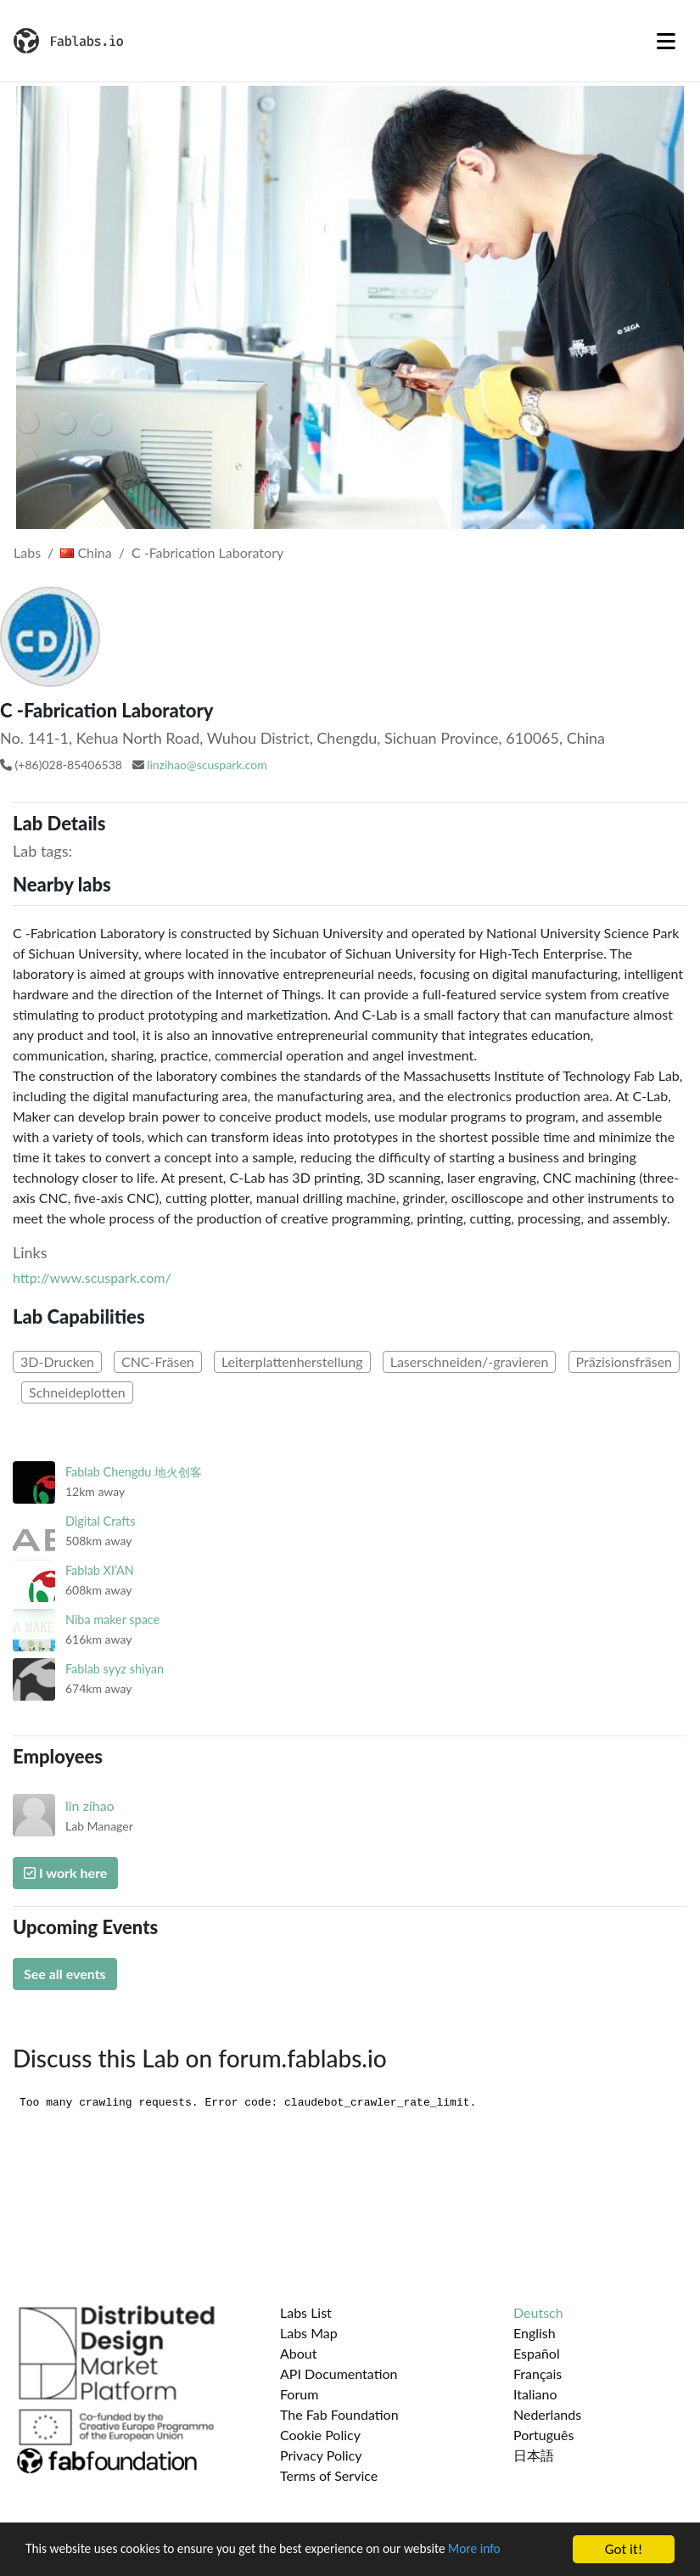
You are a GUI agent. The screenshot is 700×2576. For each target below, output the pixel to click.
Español (536, 2353)
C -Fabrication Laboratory (207, 552)
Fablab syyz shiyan (114, 1669)
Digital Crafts (100, 1521)
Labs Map (309, 2333)
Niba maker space (112, 1619)
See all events (65, 1974)
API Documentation (339, 2373)
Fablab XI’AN (99, 1570)
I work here (65, 1873)
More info (522, 2553)
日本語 (533, 2455)
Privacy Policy (321, 2455)
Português (543, 2435)
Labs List (306, 2312)
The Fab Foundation (339, 2414)
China (85, 552)
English (534, 2333)
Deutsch (538, 2312)
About (298, 2353)
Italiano (535, 2394)
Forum (299, 2394)
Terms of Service (329, 2475)
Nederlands (547, 2414)
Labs (27, 552)
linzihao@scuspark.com (207, 764)
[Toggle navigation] (666, 40)
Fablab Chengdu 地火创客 (133, 1472)
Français (537, 2373)
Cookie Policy (320, 2435)
